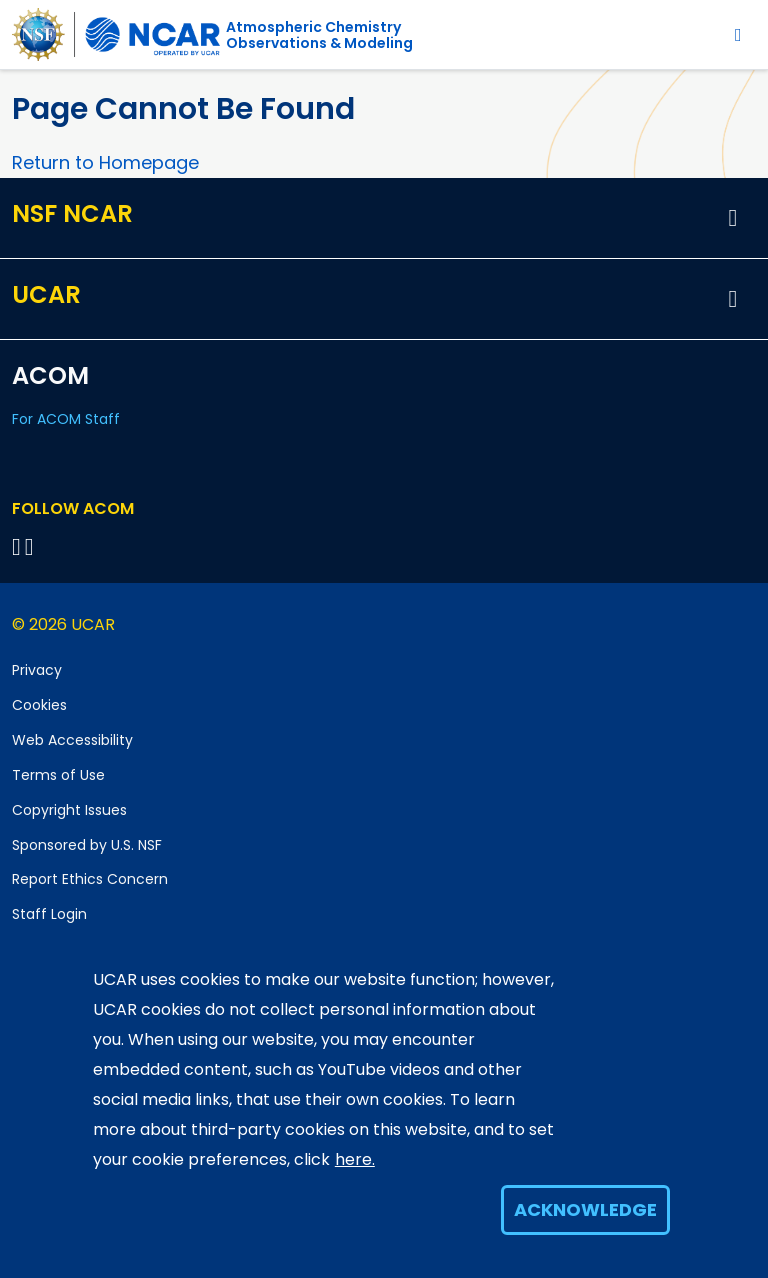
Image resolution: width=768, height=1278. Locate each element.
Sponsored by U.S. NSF (87, 845)
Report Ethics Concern (90, 879)
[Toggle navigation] (738, 34)
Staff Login (49, 914)
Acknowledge (585, 1209)
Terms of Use (58, 775)
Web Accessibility (72, 740)
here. (355, 1159)
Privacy (37, 670)
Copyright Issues (69, 810)
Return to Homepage (105, 162)
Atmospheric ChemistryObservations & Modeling (319, 35)
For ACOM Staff (66, 419)
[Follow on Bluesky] (16, 546)
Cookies (39, 705)
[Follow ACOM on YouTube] (32, 546)
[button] (733, 218)
